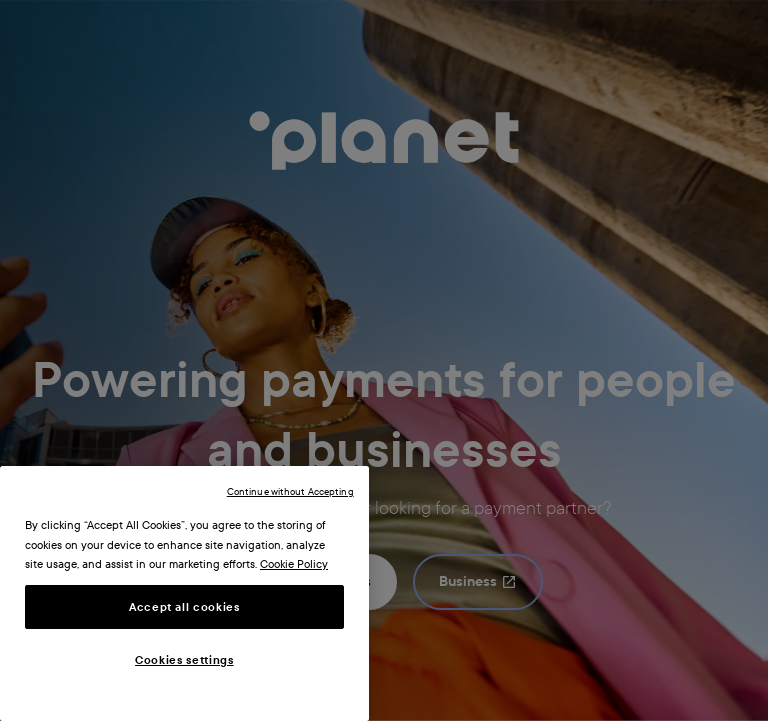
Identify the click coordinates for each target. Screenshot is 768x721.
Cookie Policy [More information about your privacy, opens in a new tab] (294, 564)
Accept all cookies (184, 607)
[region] (184, 593)
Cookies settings (184, 660)
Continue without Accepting (290, 491)
